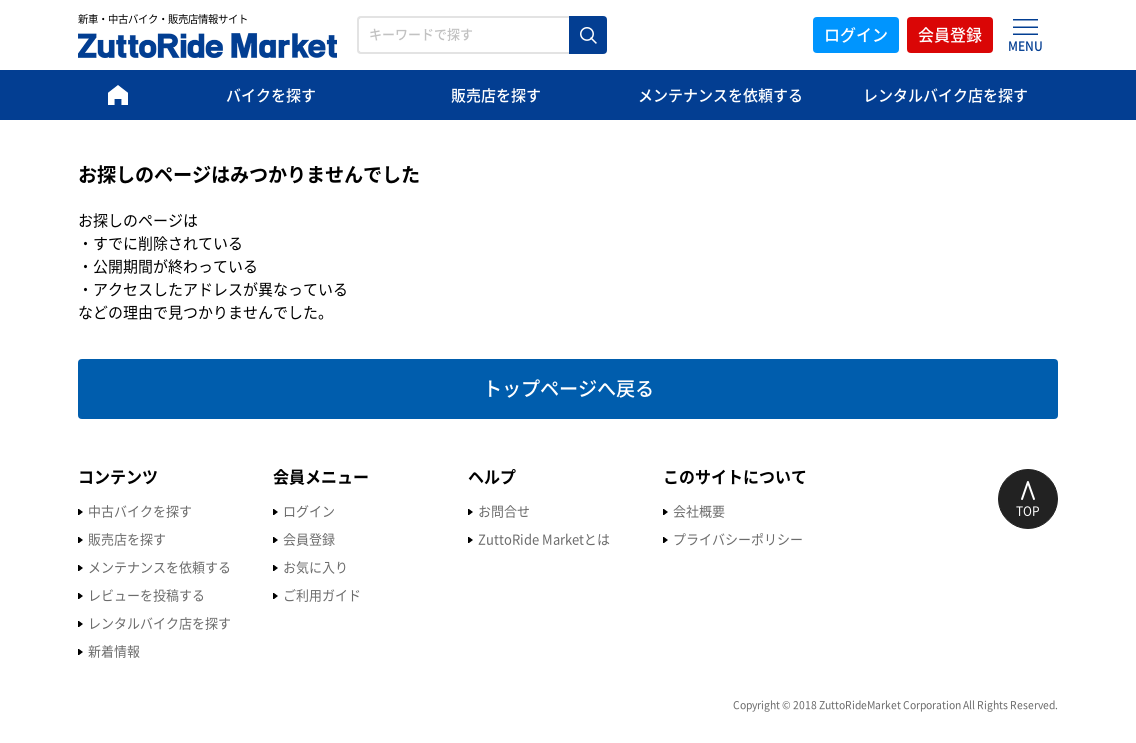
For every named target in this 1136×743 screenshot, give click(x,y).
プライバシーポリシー (738, 539)
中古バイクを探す (140, 511)
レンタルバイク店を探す (945, 95)
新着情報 (114, 651)
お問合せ (504, 511)
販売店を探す (496, 95)
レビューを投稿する (146, 595)
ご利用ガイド (322, 595)
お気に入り (315, 567)
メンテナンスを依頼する (720, 95)
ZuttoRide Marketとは (544, 539)
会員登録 (950, 35)
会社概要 (699, 511)
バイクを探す (271, 95)
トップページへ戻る (568, 388)
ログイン (856, 35)
